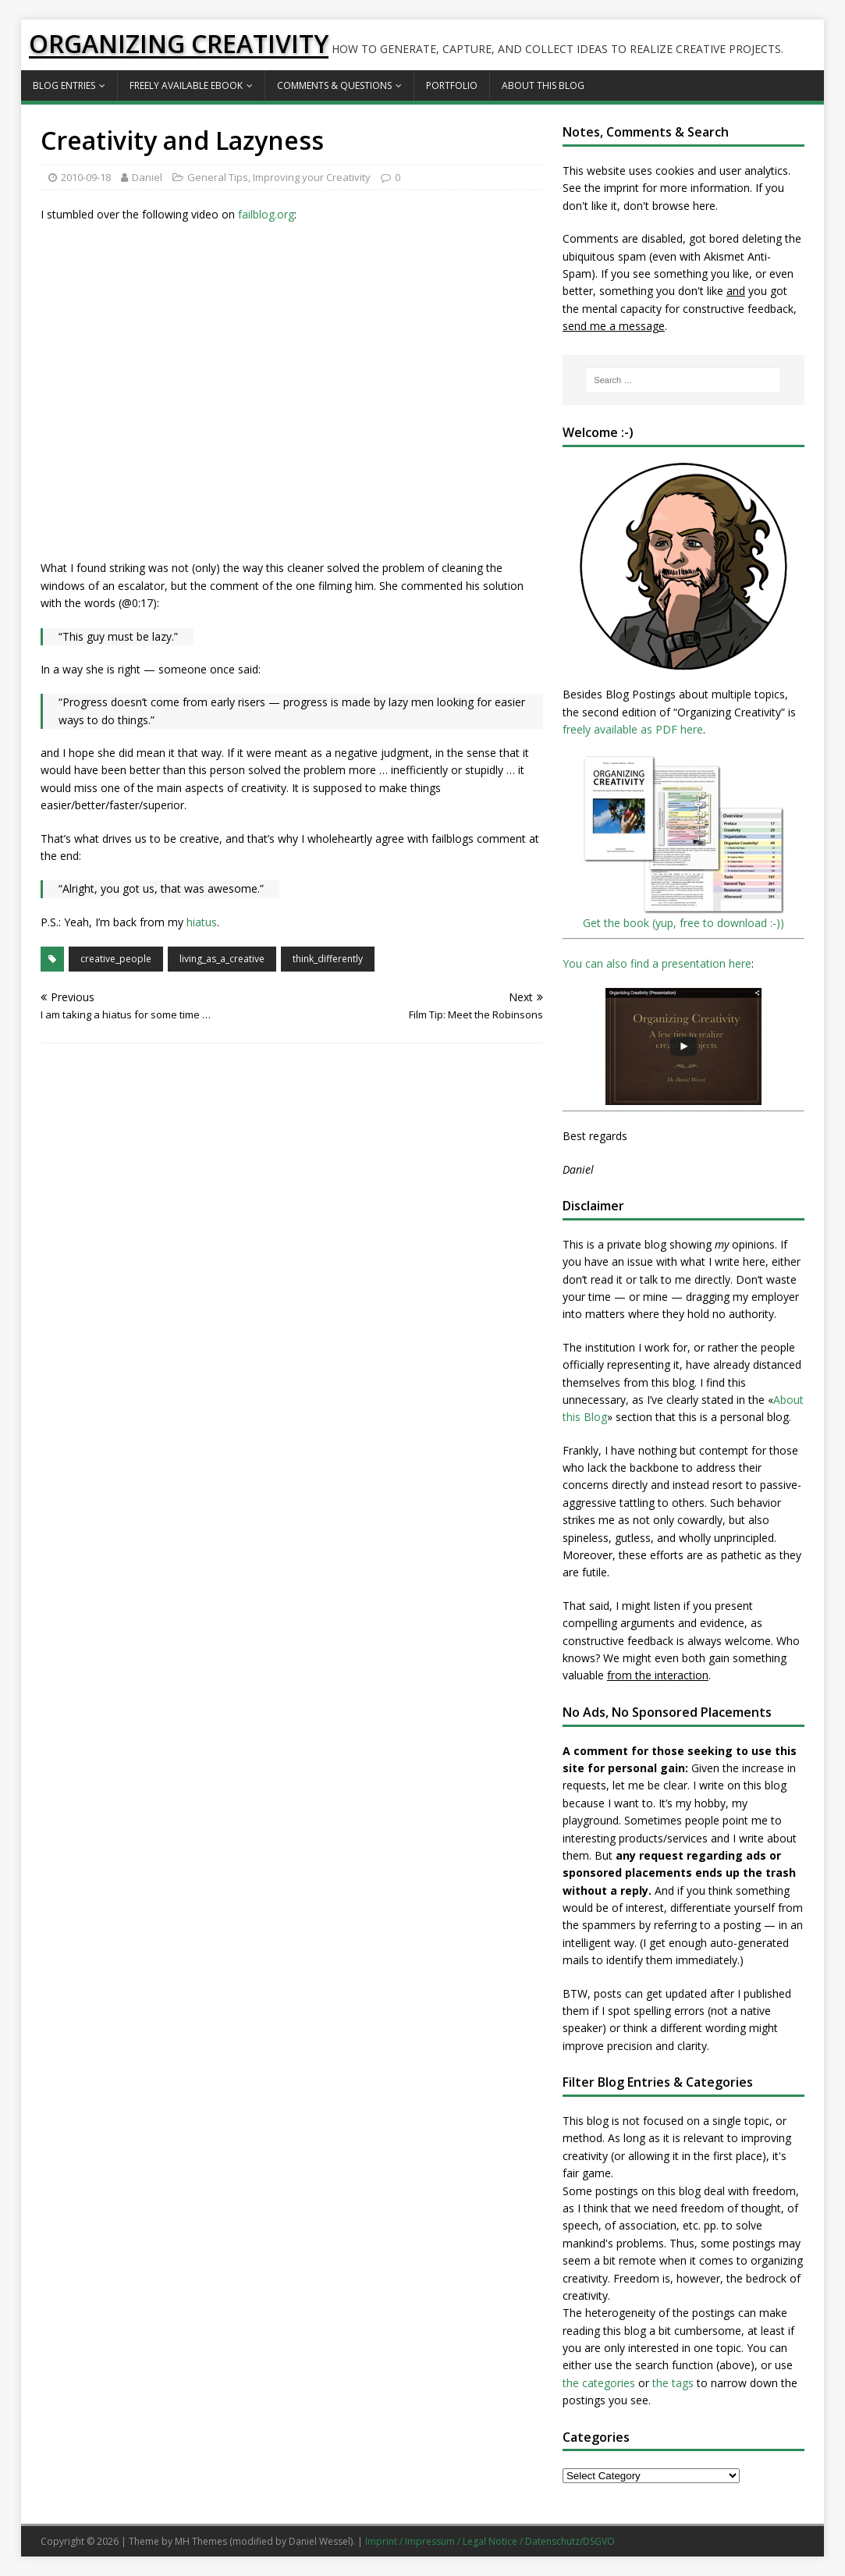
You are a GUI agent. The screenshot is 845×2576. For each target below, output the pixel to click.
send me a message (614, 325)
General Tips (217, 177)
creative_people (115, 958)
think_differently (328, 958)
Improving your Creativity (312, 177)
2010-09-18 (86, 177)
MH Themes (201, 2541)
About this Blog (543, 85)
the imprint (611, 187)
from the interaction (657, 1675)
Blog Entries (64, 85)
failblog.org (266, 214)
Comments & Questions (334, 85)
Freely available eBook (186, 85)
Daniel (147, 177)
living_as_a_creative (222, 958)
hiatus (201, 922)
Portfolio (452, 85)
